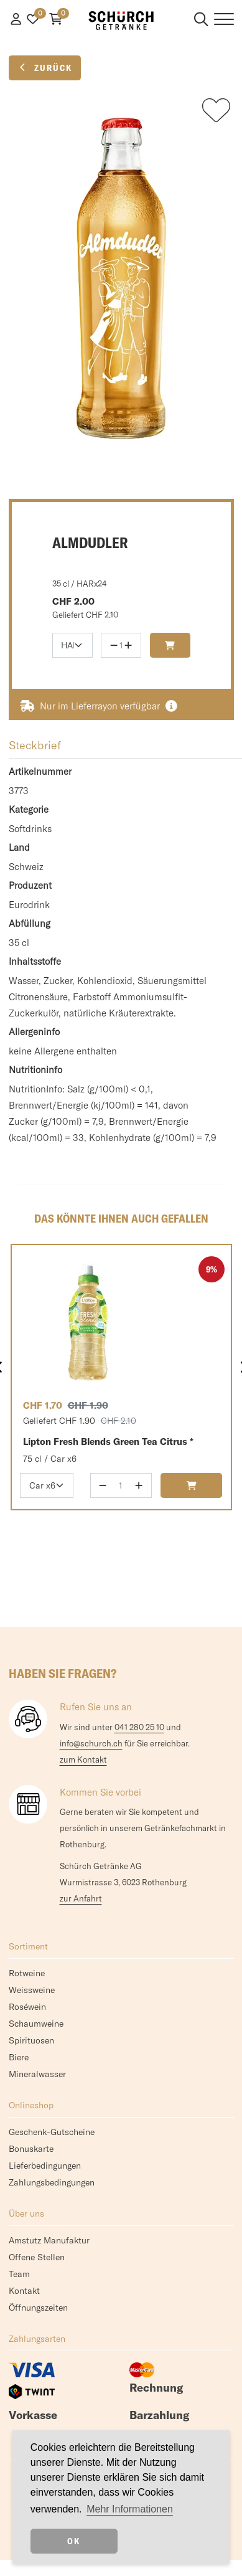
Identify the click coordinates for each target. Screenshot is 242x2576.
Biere (19, 2057)
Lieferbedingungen (45, 2165)
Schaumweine (36, 2023)
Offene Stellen (37, 2257)
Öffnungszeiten (38, 2307)
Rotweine (27, 1973)
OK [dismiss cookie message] (73, 2541)
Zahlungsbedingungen (52, 2182)
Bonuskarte (31, 2148)
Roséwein (27, 2006)
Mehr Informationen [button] (129, 2509)
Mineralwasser (37, 2074)
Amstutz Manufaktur (49, 2240)
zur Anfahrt (81, 1898)
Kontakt (24, 2290)
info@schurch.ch (91, 1743)
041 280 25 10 (139, 1727)
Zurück (44, 67)
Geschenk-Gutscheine (52, 2132)
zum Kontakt (83, 1759)
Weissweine (32, 1990)
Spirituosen (31, 2040)
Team (19, 2274)
